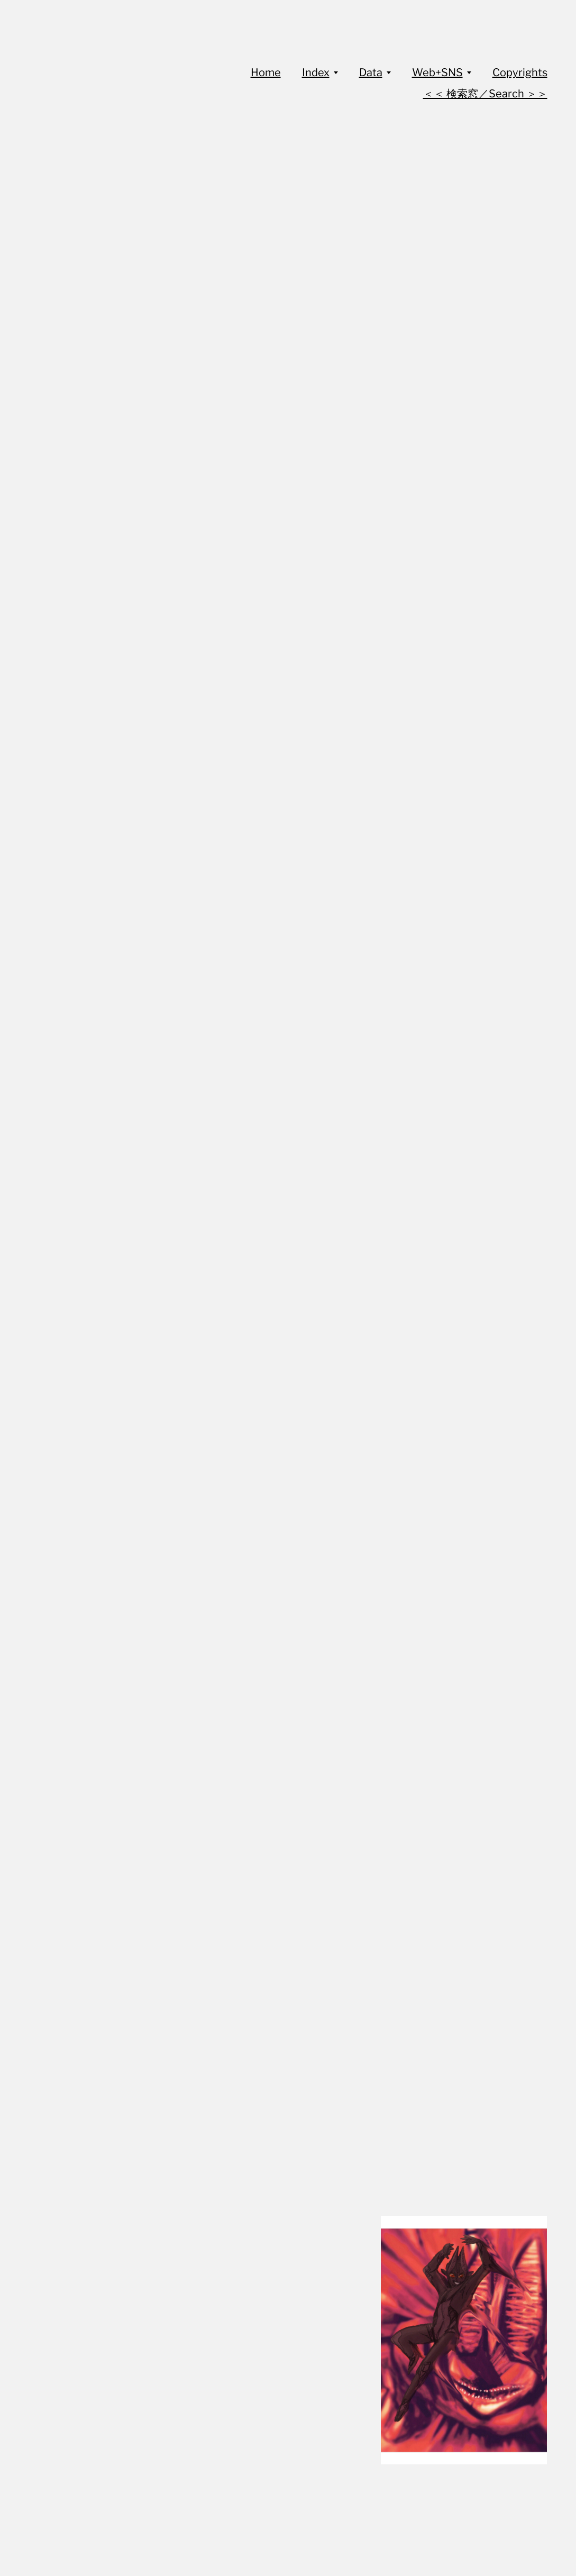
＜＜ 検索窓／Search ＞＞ (485, 93)
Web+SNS (437, 72)
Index (316, 72)
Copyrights (519, 72)
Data (370, 72)
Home (266, 72)
